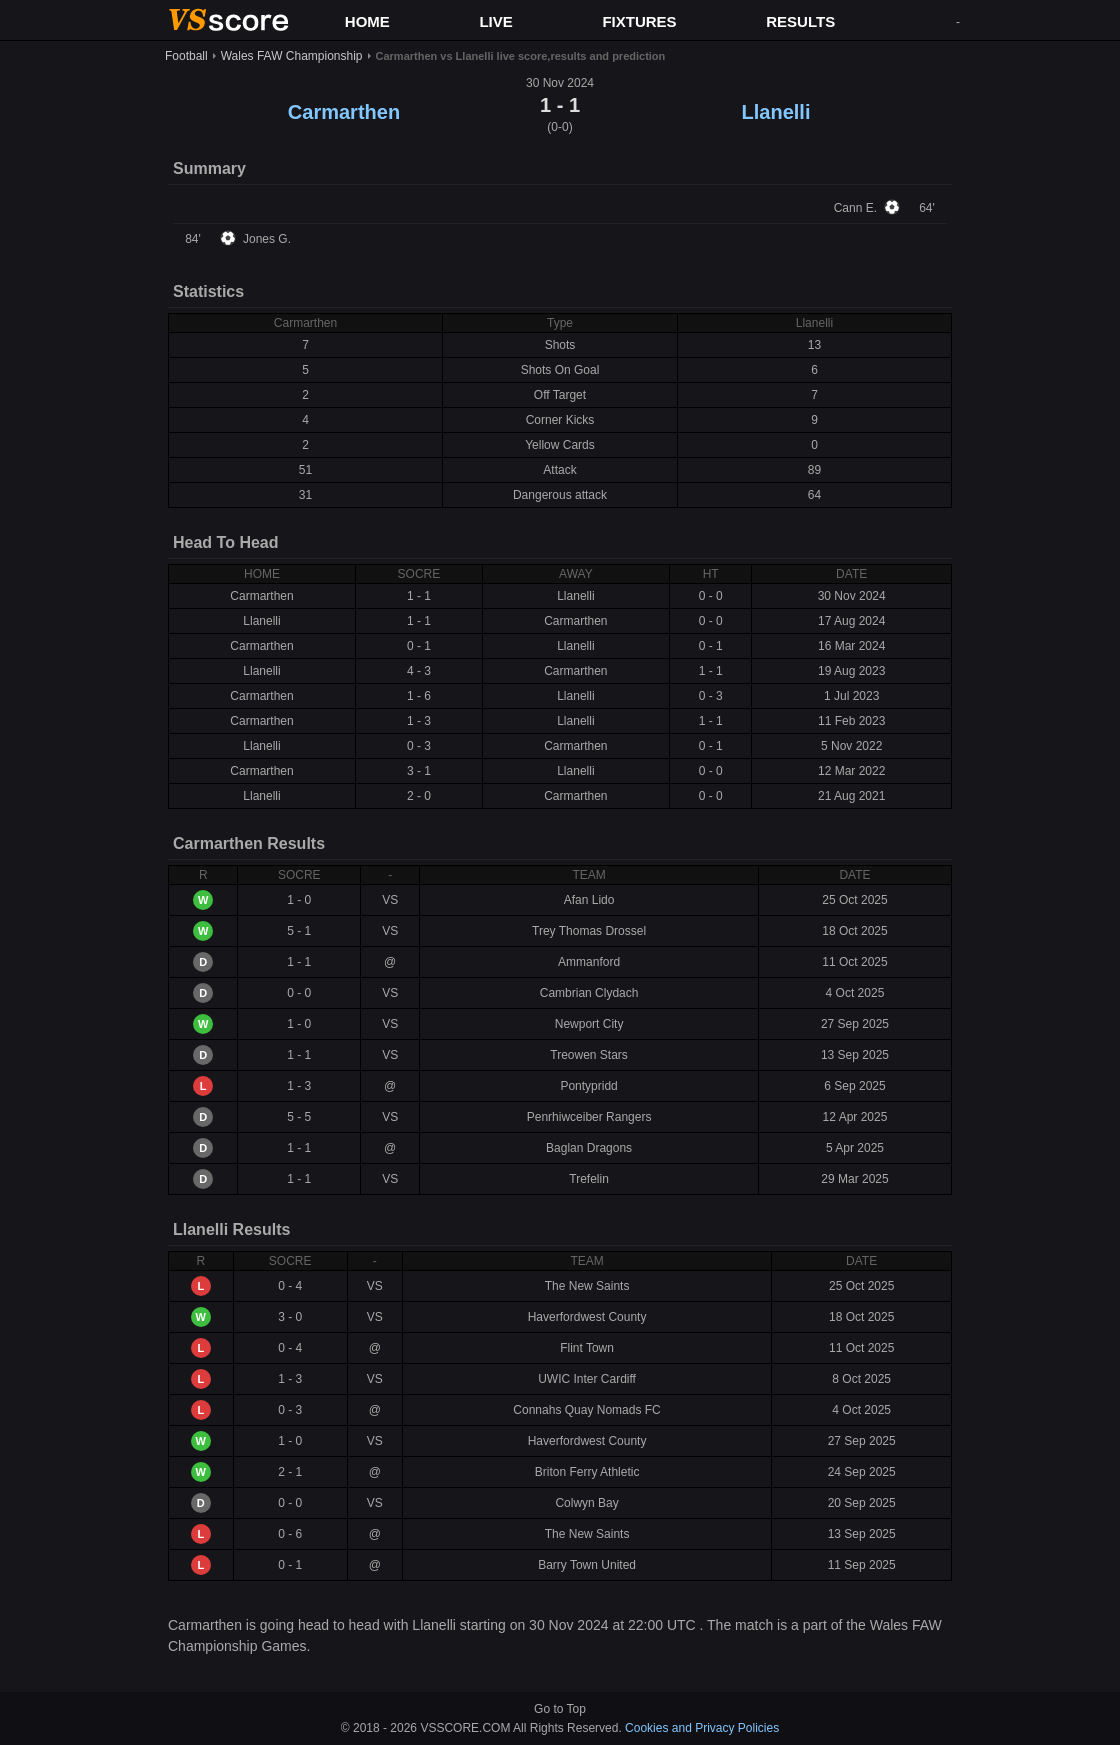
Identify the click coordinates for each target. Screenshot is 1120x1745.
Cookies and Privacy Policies (702, 1728)
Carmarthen (344, 112)
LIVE (495, 21)
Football (186, 56)
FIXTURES (639, 21)
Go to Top (560, 1709)
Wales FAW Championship (292, 56)
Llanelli (776, 112)
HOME (367, 21)
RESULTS (800, 21)
